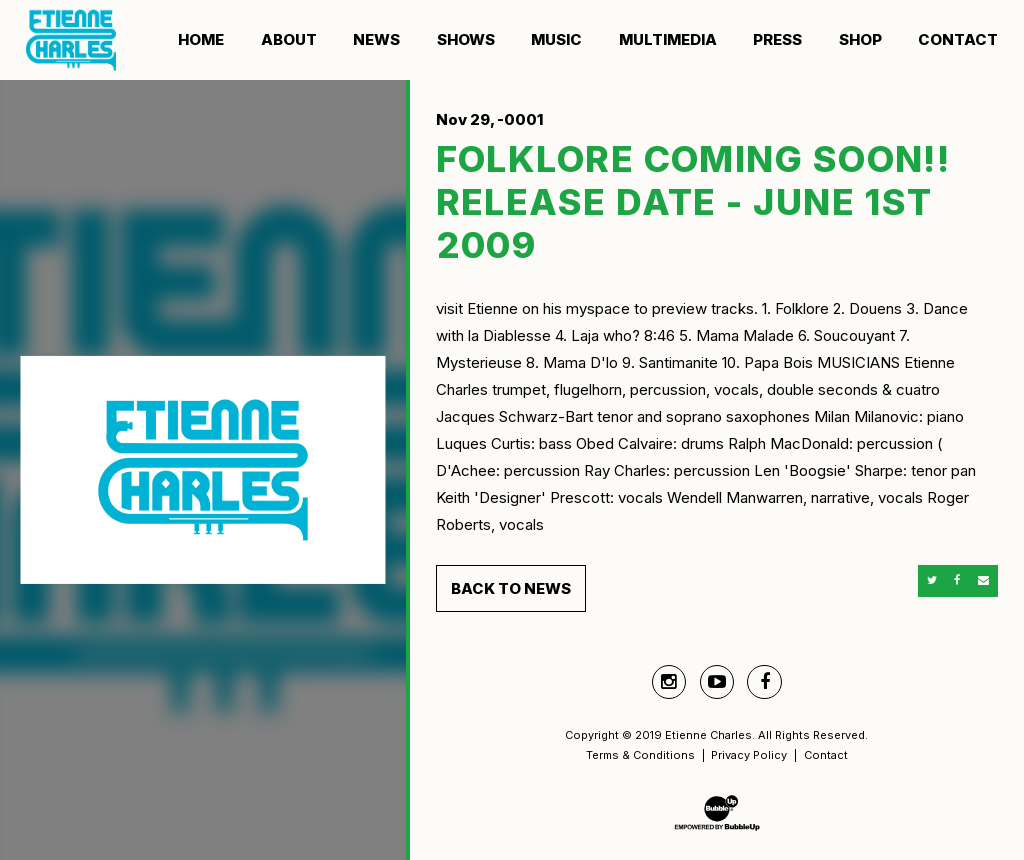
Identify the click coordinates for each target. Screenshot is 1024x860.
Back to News (511, 588)
